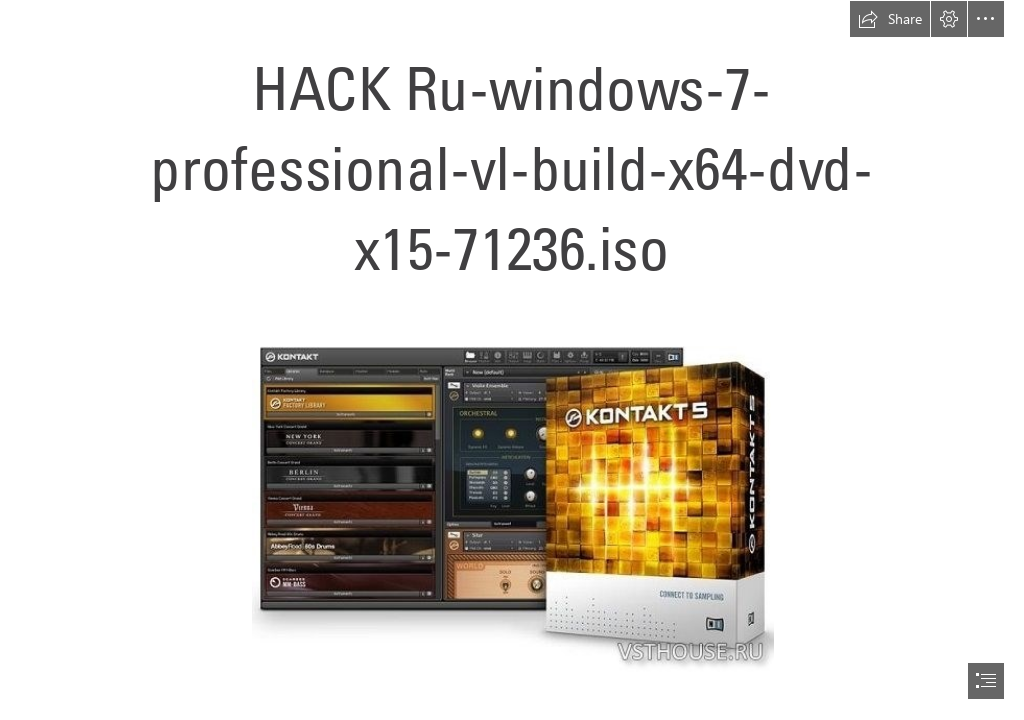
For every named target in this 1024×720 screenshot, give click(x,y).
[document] (512, 360)
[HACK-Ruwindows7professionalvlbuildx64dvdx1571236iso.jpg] (512, 493)
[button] (890, 19)
